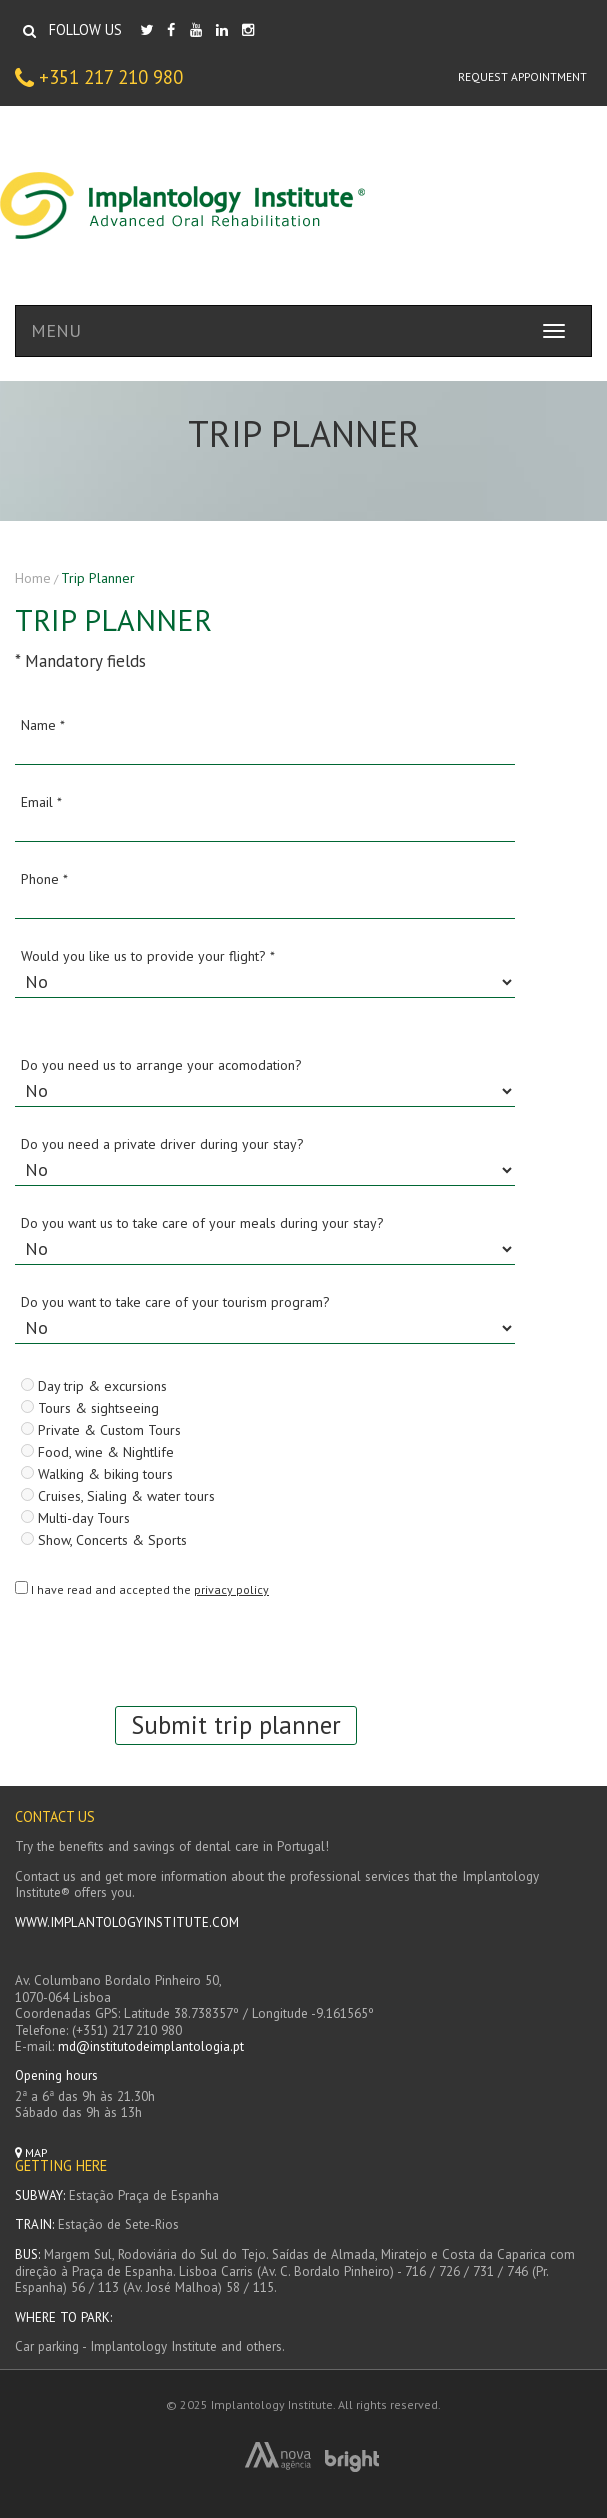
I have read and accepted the (150, 1590)
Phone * (44, 879)
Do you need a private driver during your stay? (162, 1144)
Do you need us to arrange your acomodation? (161, 1065)
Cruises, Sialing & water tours (118, 1495)
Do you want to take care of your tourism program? (175, 1302)
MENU (56, 330)
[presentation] (167, 1647)
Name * (43, 725)
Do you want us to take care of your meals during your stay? (202, 1223)
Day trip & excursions (94, 1385)
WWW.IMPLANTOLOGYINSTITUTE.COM (127, 1922)
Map (31, 2152)
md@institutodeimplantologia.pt (151, 2046)
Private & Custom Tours (101, 1429)
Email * (41, 802)
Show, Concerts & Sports (104, 1539)
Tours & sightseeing (90, 1407)
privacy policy (231, 1589)
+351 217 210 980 (99, 78)
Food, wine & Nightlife (97, 1451)
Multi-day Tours (75, 1517)
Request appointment (522, 76)
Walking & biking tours (97, 1473)
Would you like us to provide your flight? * (148, 956)
